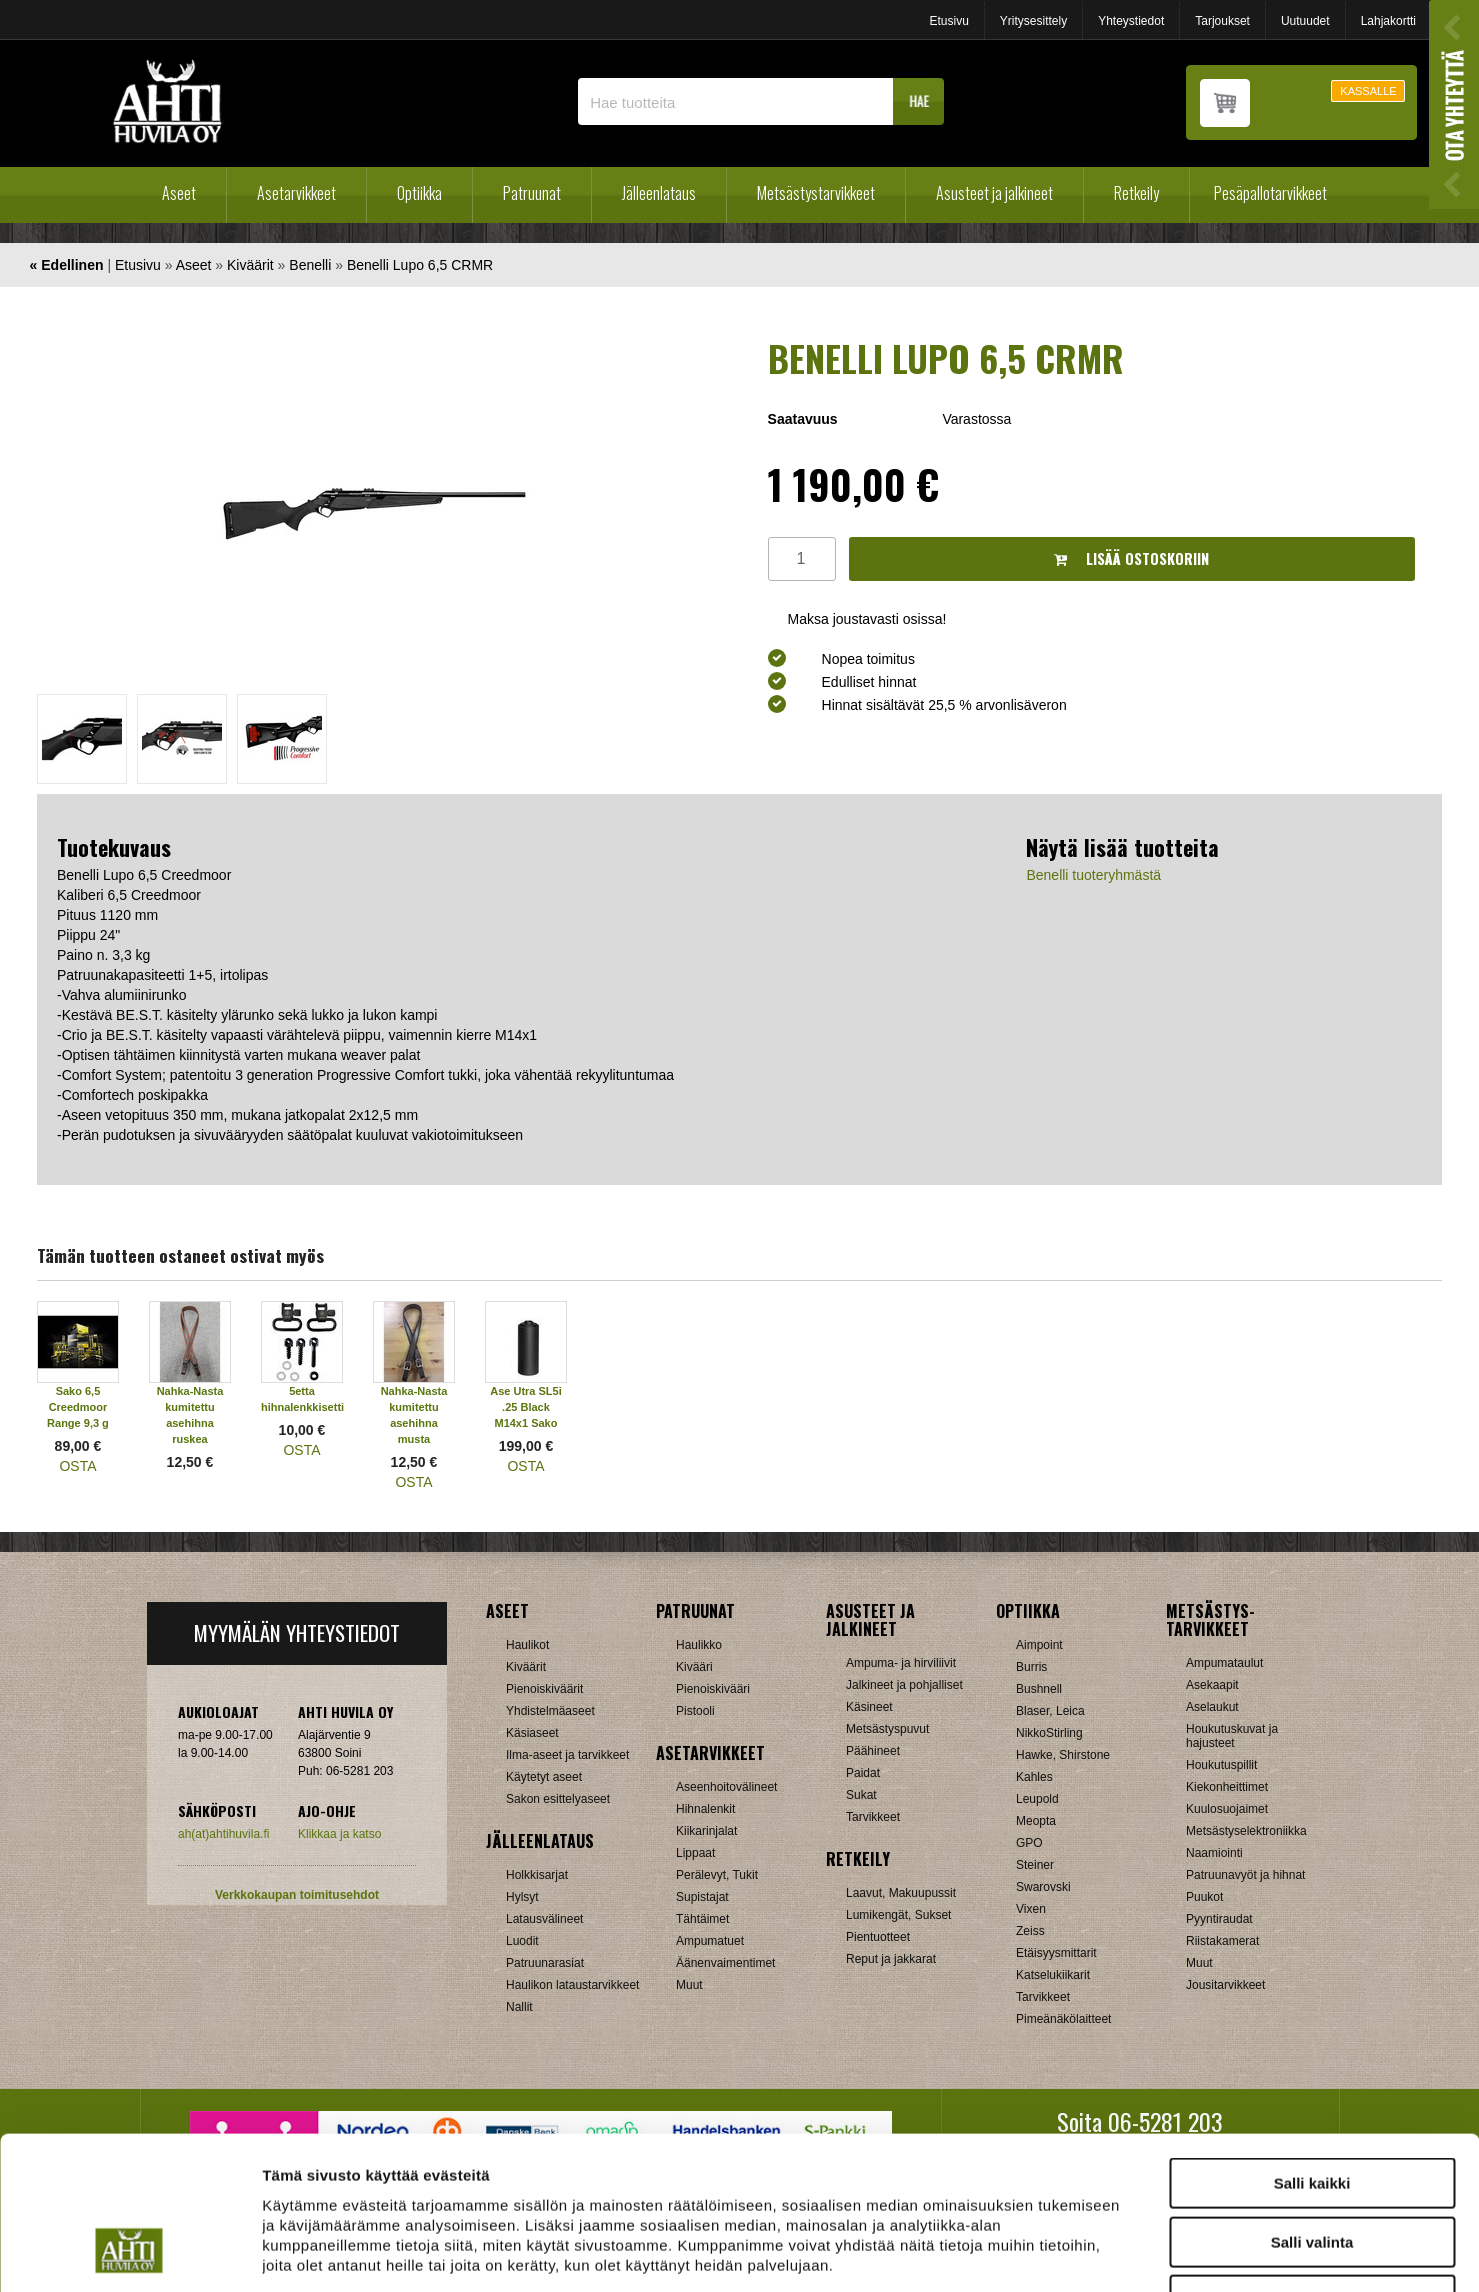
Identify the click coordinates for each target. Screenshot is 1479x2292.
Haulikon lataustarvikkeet (572, 1985)
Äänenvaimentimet (725, 1963)
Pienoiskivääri (713, 1689)
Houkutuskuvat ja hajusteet (1232, 1736)
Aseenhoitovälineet (726, 1787)
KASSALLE (1368, 91)
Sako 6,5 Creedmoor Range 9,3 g (78, 1407)
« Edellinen (67, 265)
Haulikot (527, 1645)
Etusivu (948, 21)
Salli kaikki (1312, 2047)
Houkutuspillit (1221, 1765)
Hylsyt (522, 1897)
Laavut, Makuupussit (901, 1893)
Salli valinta (1312, 2106)
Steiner (1035, 1865)
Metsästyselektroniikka (1246, 1831)
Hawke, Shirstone (1063, 1755)
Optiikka (419, 193)
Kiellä (1312, 2164)
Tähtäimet (702, 1919)
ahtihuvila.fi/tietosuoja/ (420, 2168)
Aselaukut (1212, 1707)
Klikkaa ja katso (339, 1834)
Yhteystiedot (1131, 21)
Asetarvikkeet (296, 193)
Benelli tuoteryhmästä (1093, 875)
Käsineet (869, 1707)
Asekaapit (1212, 1685)
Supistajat (702, 1897)
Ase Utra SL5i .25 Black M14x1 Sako (526, 1407)
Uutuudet (1305, 21)
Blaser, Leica (1050, 1711)
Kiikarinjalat (706, 1831)
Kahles (1034, 1777)
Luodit (522, 1941)
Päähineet (873, 1751)
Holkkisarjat (537, 1875)
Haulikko (699, 1645)
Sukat (861, 1795)
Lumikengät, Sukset (898, 1915)
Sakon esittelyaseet (558, 1799)
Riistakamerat (1222, 1941)
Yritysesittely (1033, 21)
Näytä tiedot (1069, 2252)
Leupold (1037, 1799)
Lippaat (695, 1853)
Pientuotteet (878, 1937)
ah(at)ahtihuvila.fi (223, 1834)
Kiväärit (250, 265)
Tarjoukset (1222, 21)
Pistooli (695, 1711)
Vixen (1031, 1909)
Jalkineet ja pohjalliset (904, 1685)
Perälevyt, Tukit (717, 1875)
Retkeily (1136, 193)
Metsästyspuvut (887, 1729)
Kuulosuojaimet (1227, 1809)
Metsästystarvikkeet (816, 193)
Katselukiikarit (1053, 1975)
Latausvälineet (544, 1919)
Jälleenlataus (659, 193)
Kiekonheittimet (1227, 1787)
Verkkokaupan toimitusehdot (297, 1895)
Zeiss (1030, 1931)
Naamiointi (1214, 1853)
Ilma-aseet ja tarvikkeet (567, 1755)
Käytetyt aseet (544, 1777)
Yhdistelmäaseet (550, 1711)
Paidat (863, 1773)
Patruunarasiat (545, 1963)
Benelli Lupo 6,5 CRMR (420, 265)
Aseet (179, 193)
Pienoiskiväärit (544, 1689)
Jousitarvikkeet (1225, 1985)
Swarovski (1043, 1887)
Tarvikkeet (873, 1817)
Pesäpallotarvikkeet (1270, 193)
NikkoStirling (1049, 1733)
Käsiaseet (532, 1733)
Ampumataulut (1224, 1663)
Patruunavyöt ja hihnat (1245, 1875)
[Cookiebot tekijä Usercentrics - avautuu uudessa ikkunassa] (129, 2253)
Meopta (1036, 1821)
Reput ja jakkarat (891, 1959)
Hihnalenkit (705, 1809)
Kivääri (694, 1667)
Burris (1031, 1667)
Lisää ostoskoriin (1131, 558)
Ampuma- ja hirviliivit (901, 1663)
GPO (1029, 1843)
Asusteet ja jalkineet (994, 193)
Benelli (310, 265)
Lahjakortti (1388, 21)
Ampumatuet (710, 1941)
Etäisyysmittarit (1056, 1953)
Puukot (1204, 1897)
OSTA (77, 1466)
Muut (689, 1985)
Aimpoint (1039, 1645)
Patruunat (532, 193)
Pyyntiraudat (1219, 1919)
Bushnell (1039, 1689)
